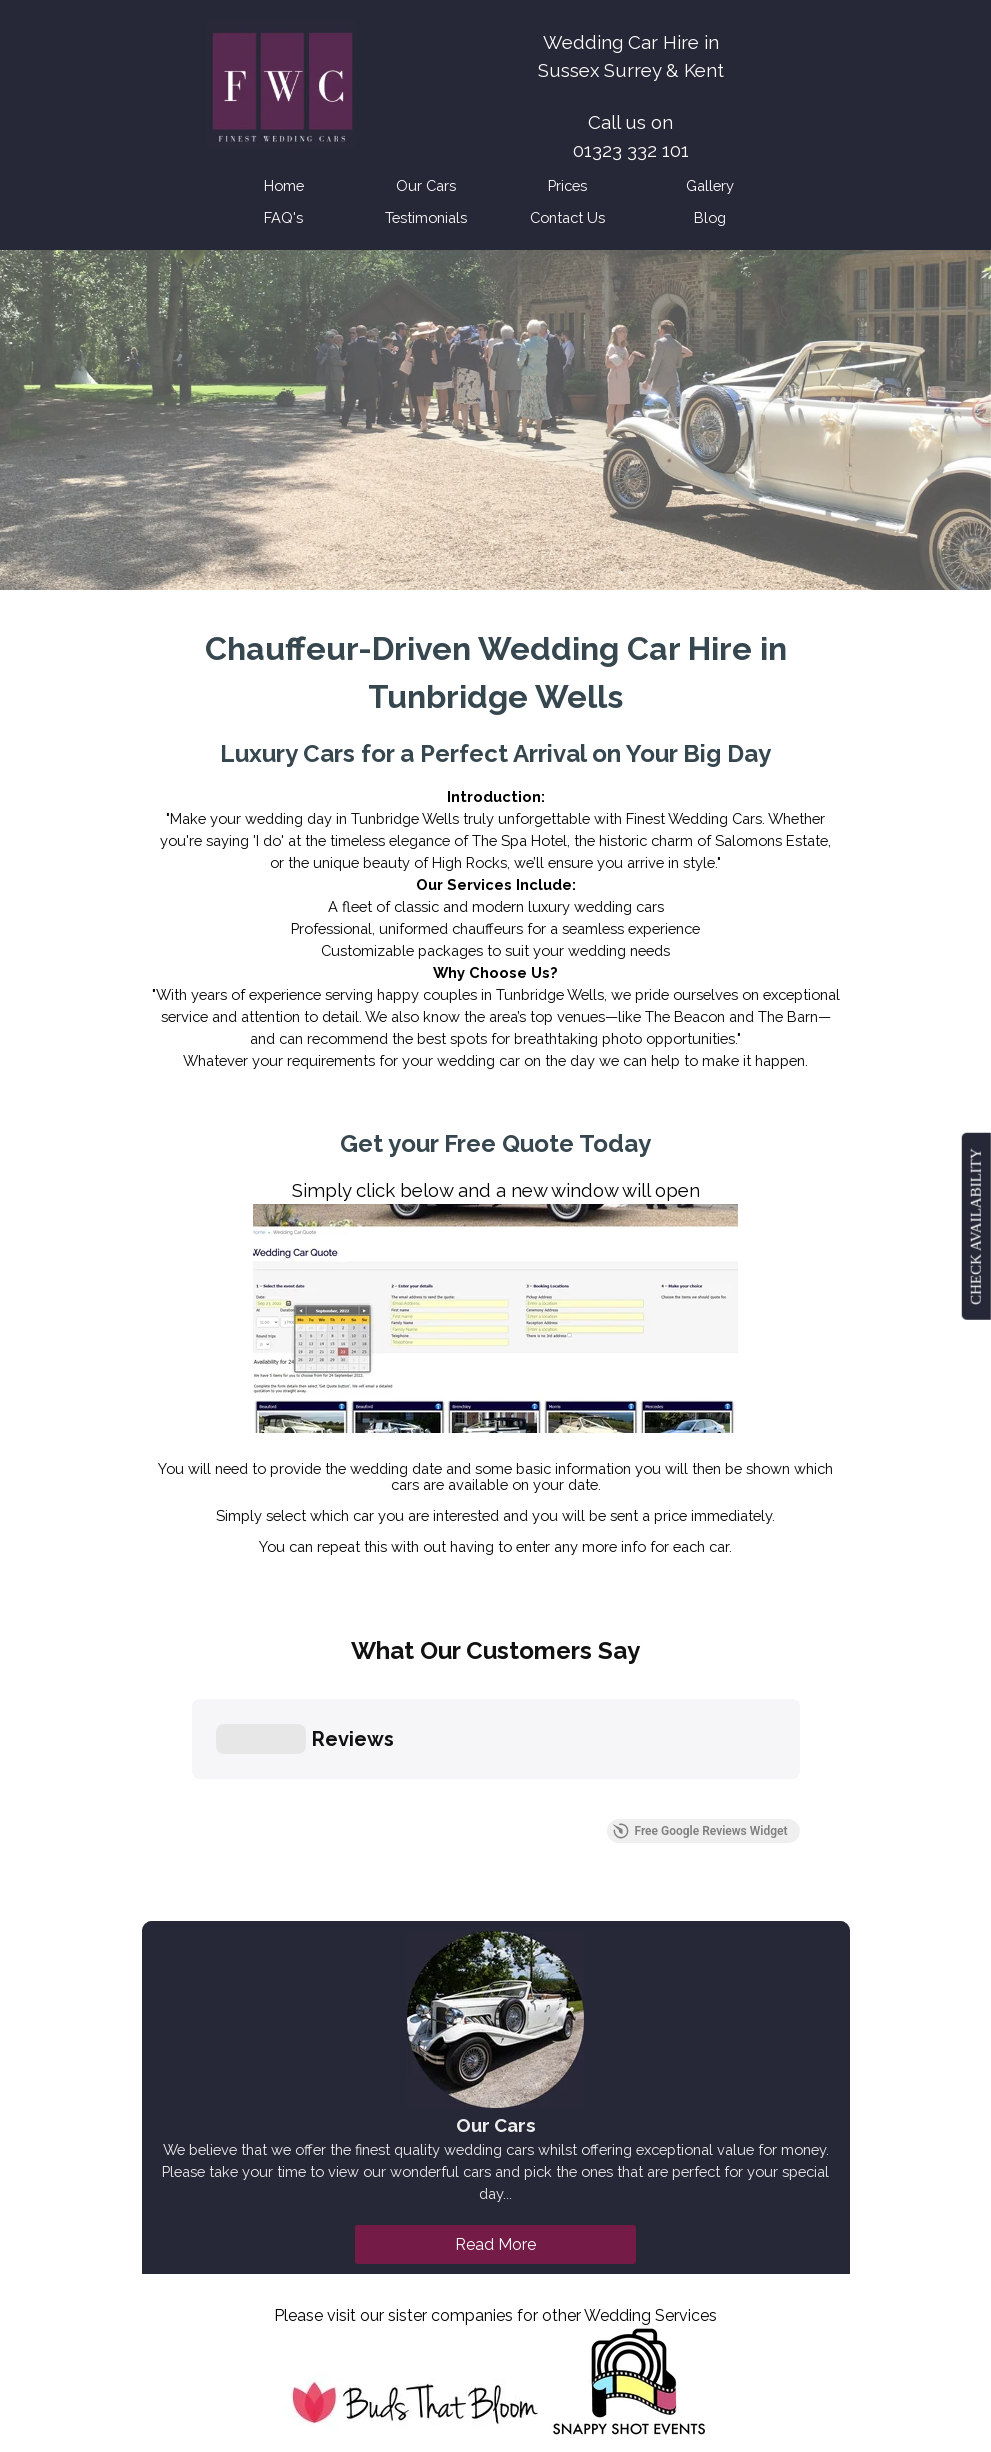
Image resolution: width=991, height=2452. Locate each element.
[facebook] (411, 2237)
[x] (466, 2237)
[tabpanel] (631, 122)
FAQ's (283, 217)
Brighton (516, 2314)
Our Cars (426, 185)
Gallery (710, 185)
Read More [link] (495, 1948)
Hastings (474, 2336)
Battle (350, 2358)
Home (284, 185)
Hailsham (445, 2314)
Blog (710, 217)
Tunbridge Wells (380, 2336)
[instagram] (521, 2237)
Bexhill (537, 2336)
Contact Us (567, 217)
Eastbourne (364, 2314)
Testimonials (426, 217)
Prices (567, 185)
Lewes (403, 2358)
